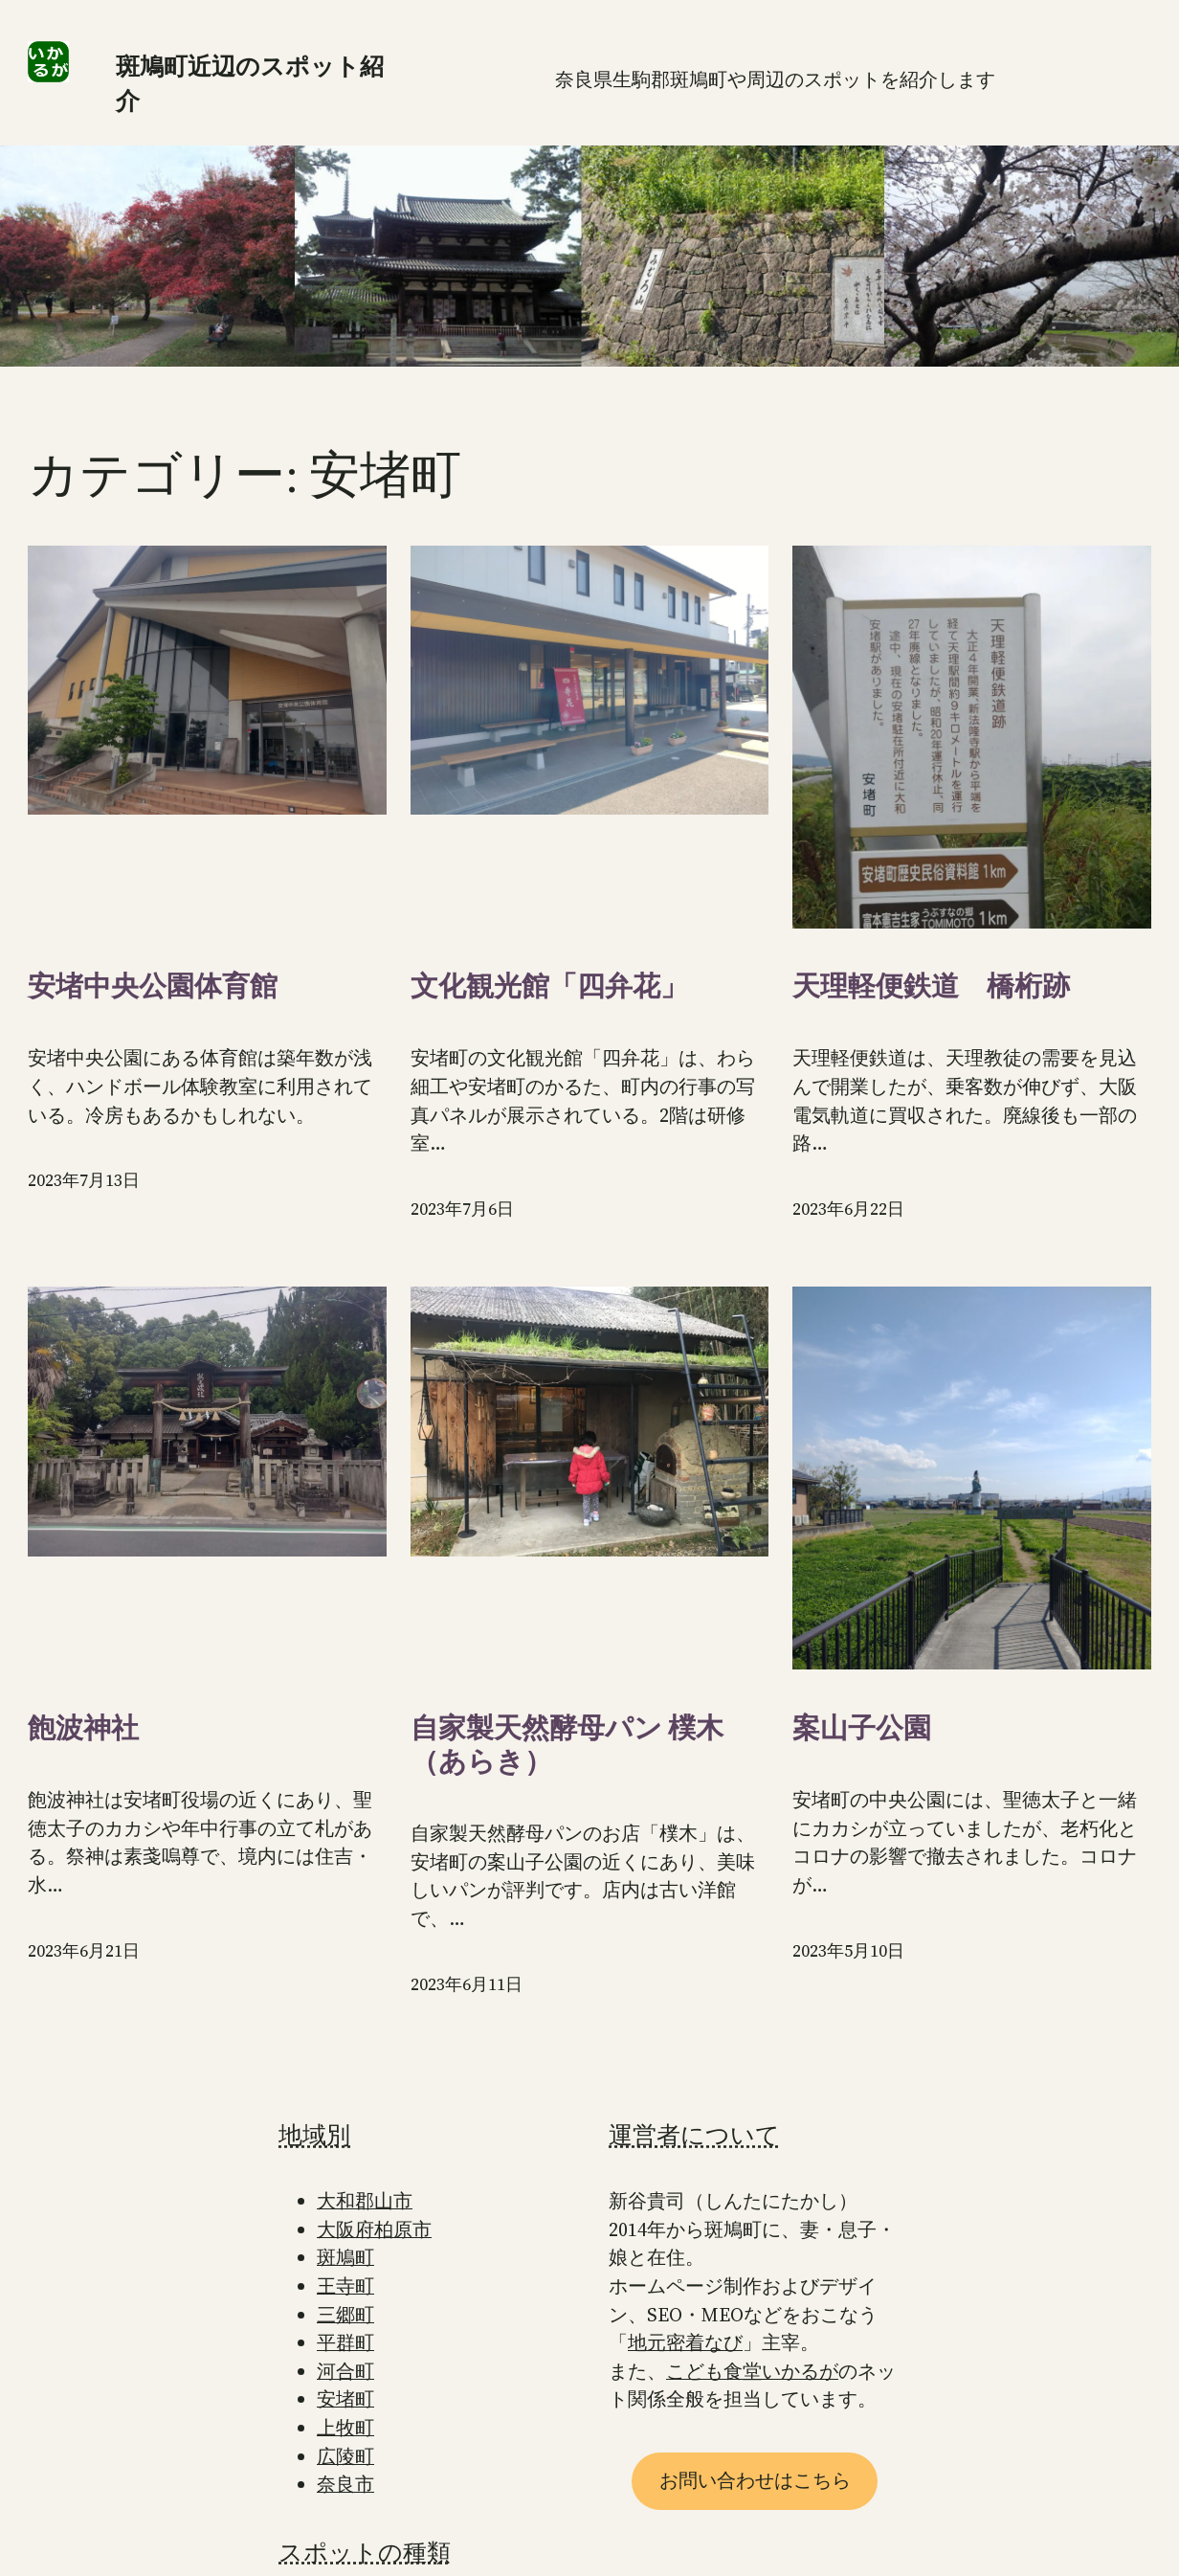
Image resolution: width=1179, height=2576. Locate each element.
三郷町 (345, 2315)
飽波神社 (83, 1728)
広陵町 (345, 2457)
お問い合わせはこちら (755, 2481)
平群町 (345, 2343)
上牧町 (345, 2428)
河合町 (345, 2372)
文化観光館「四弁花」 (549, 986)
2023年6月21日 (84, 1950)
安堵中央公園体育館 (153, 986)
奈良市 (345, 2485)
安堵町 (345, 2399)
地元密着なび (685, 2343)
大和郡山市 (364, 2201)
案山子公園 (861, 1728)
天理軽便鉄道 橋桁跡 (931, 986)
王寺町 (345, 2286)
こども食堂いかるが (752, 2372)
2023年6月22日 (848, 1209)
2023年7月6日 (462, 1209)
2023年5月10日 (848, 1950)
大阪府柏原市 (374, 2230)
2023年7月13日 (84, 1180)
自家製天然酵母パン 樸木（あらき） (567, 1745)
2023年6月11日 (467, 1984)
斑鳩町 (345, 2258)
